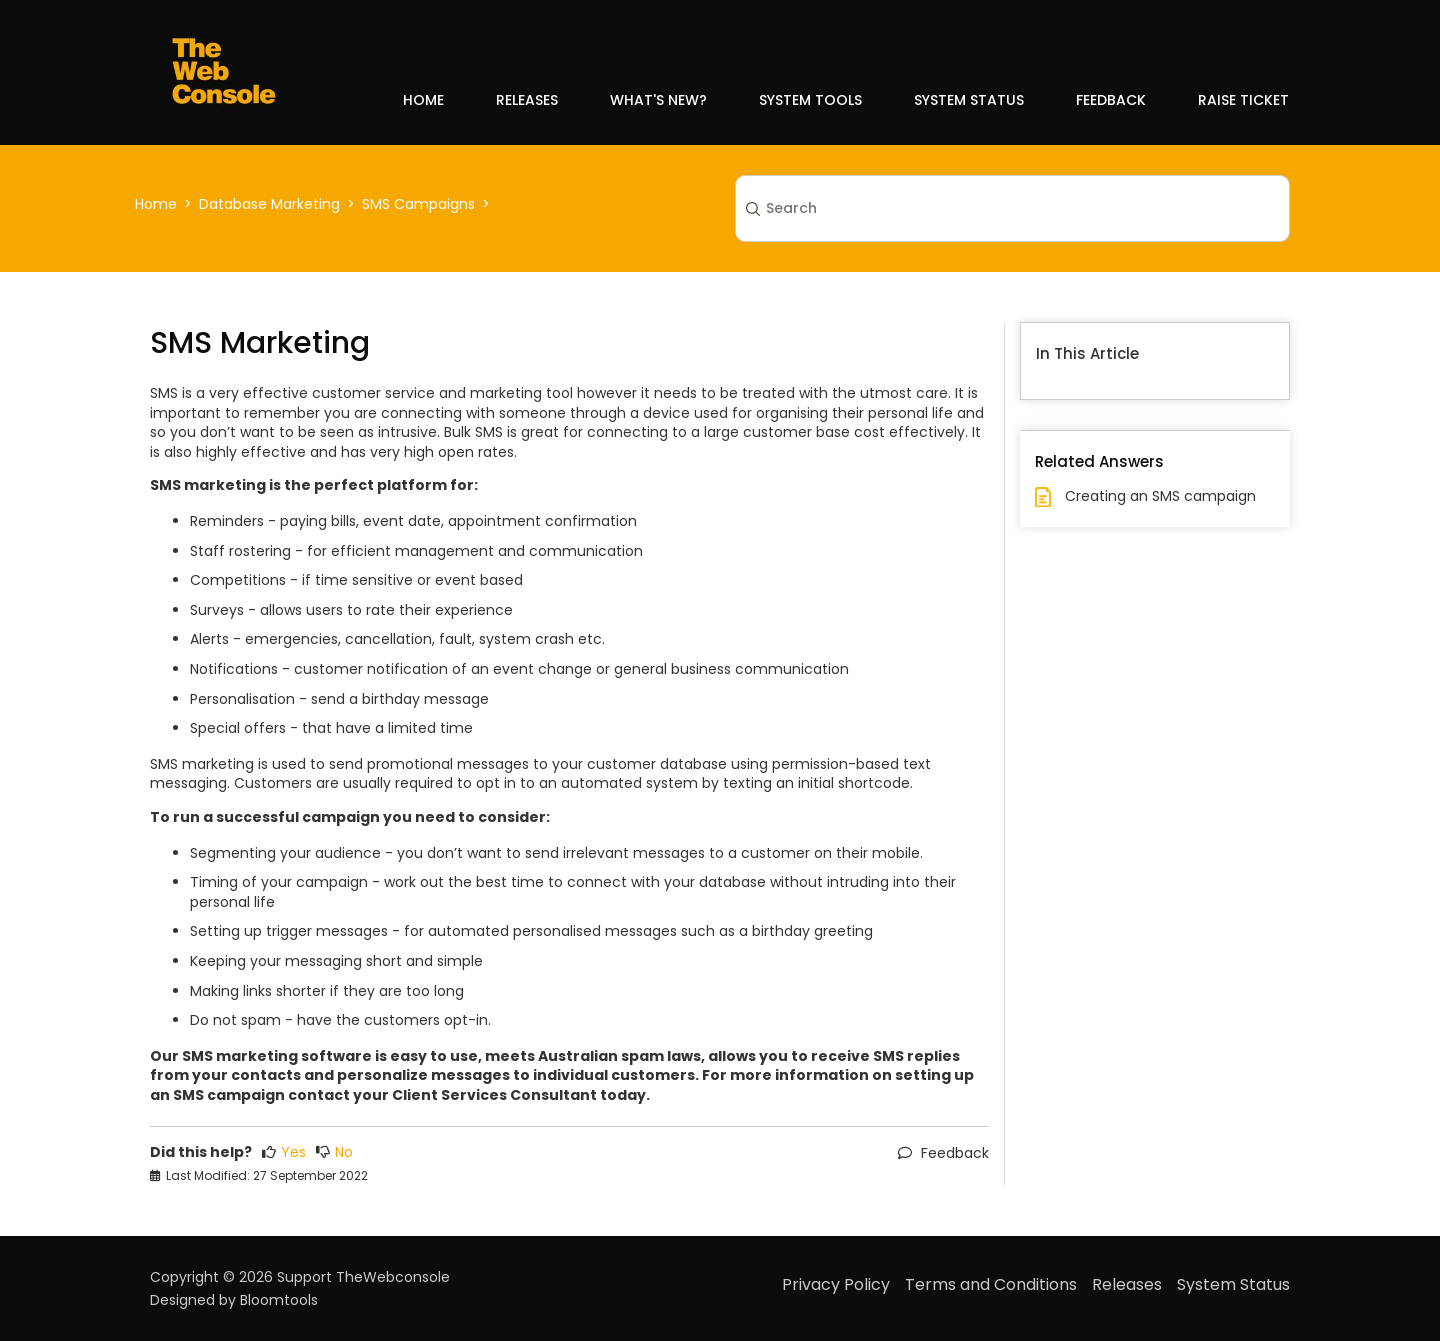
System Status (969, 100)
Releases (527, 100)
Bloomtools (279, 1300)
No (334, 1152)
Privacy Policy (836, 1284)
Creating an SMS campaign (1160, 496)
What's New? (658, 100)
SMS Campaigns (418, 204)
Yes (284, 1152)
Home (423, 100)
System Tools (810, 100)
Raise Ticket (1243, 100)
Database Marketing (269, 204)
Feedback (1111, 100)
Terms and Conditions (991, 1284)
